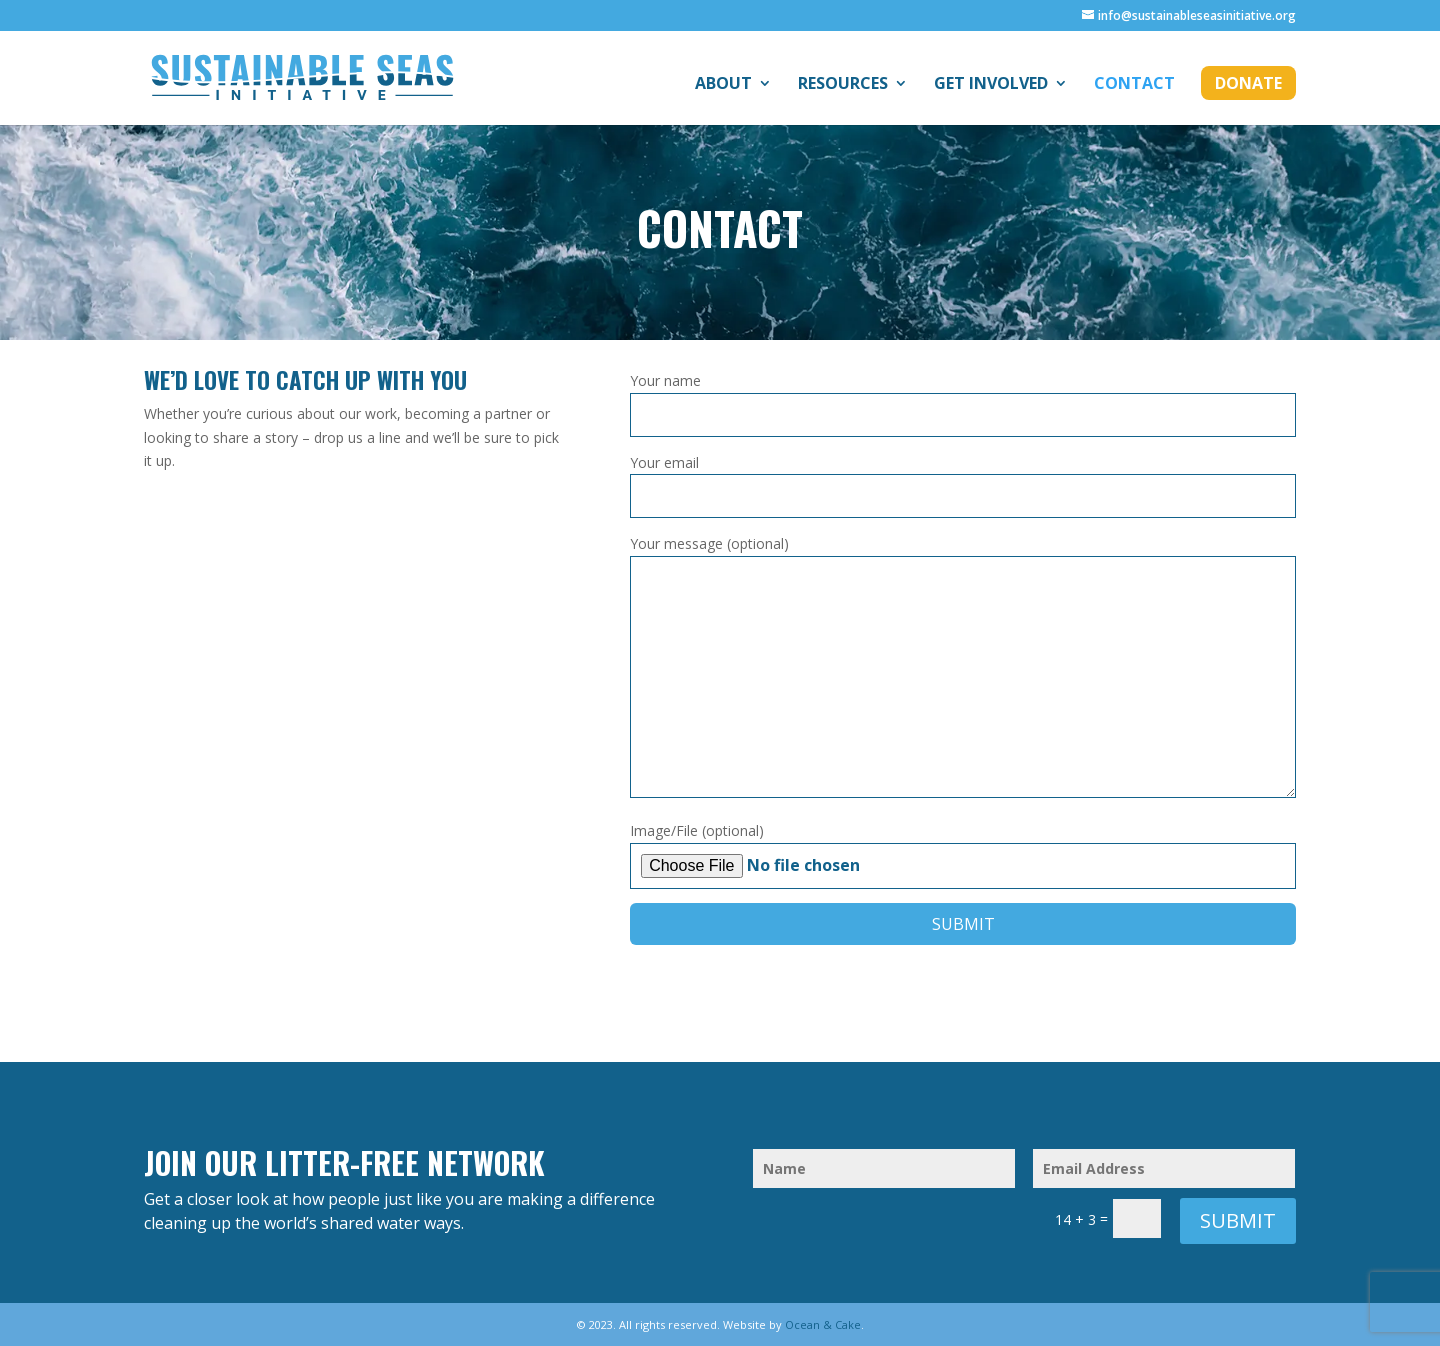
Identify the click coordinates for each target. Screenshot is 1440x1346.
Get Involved (991, 85)
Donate (1248, 83)
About (723, 85)
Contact (1134, 85)
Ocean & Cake (823, 1324)
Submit (1238, 1220)
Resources (843, 85)
